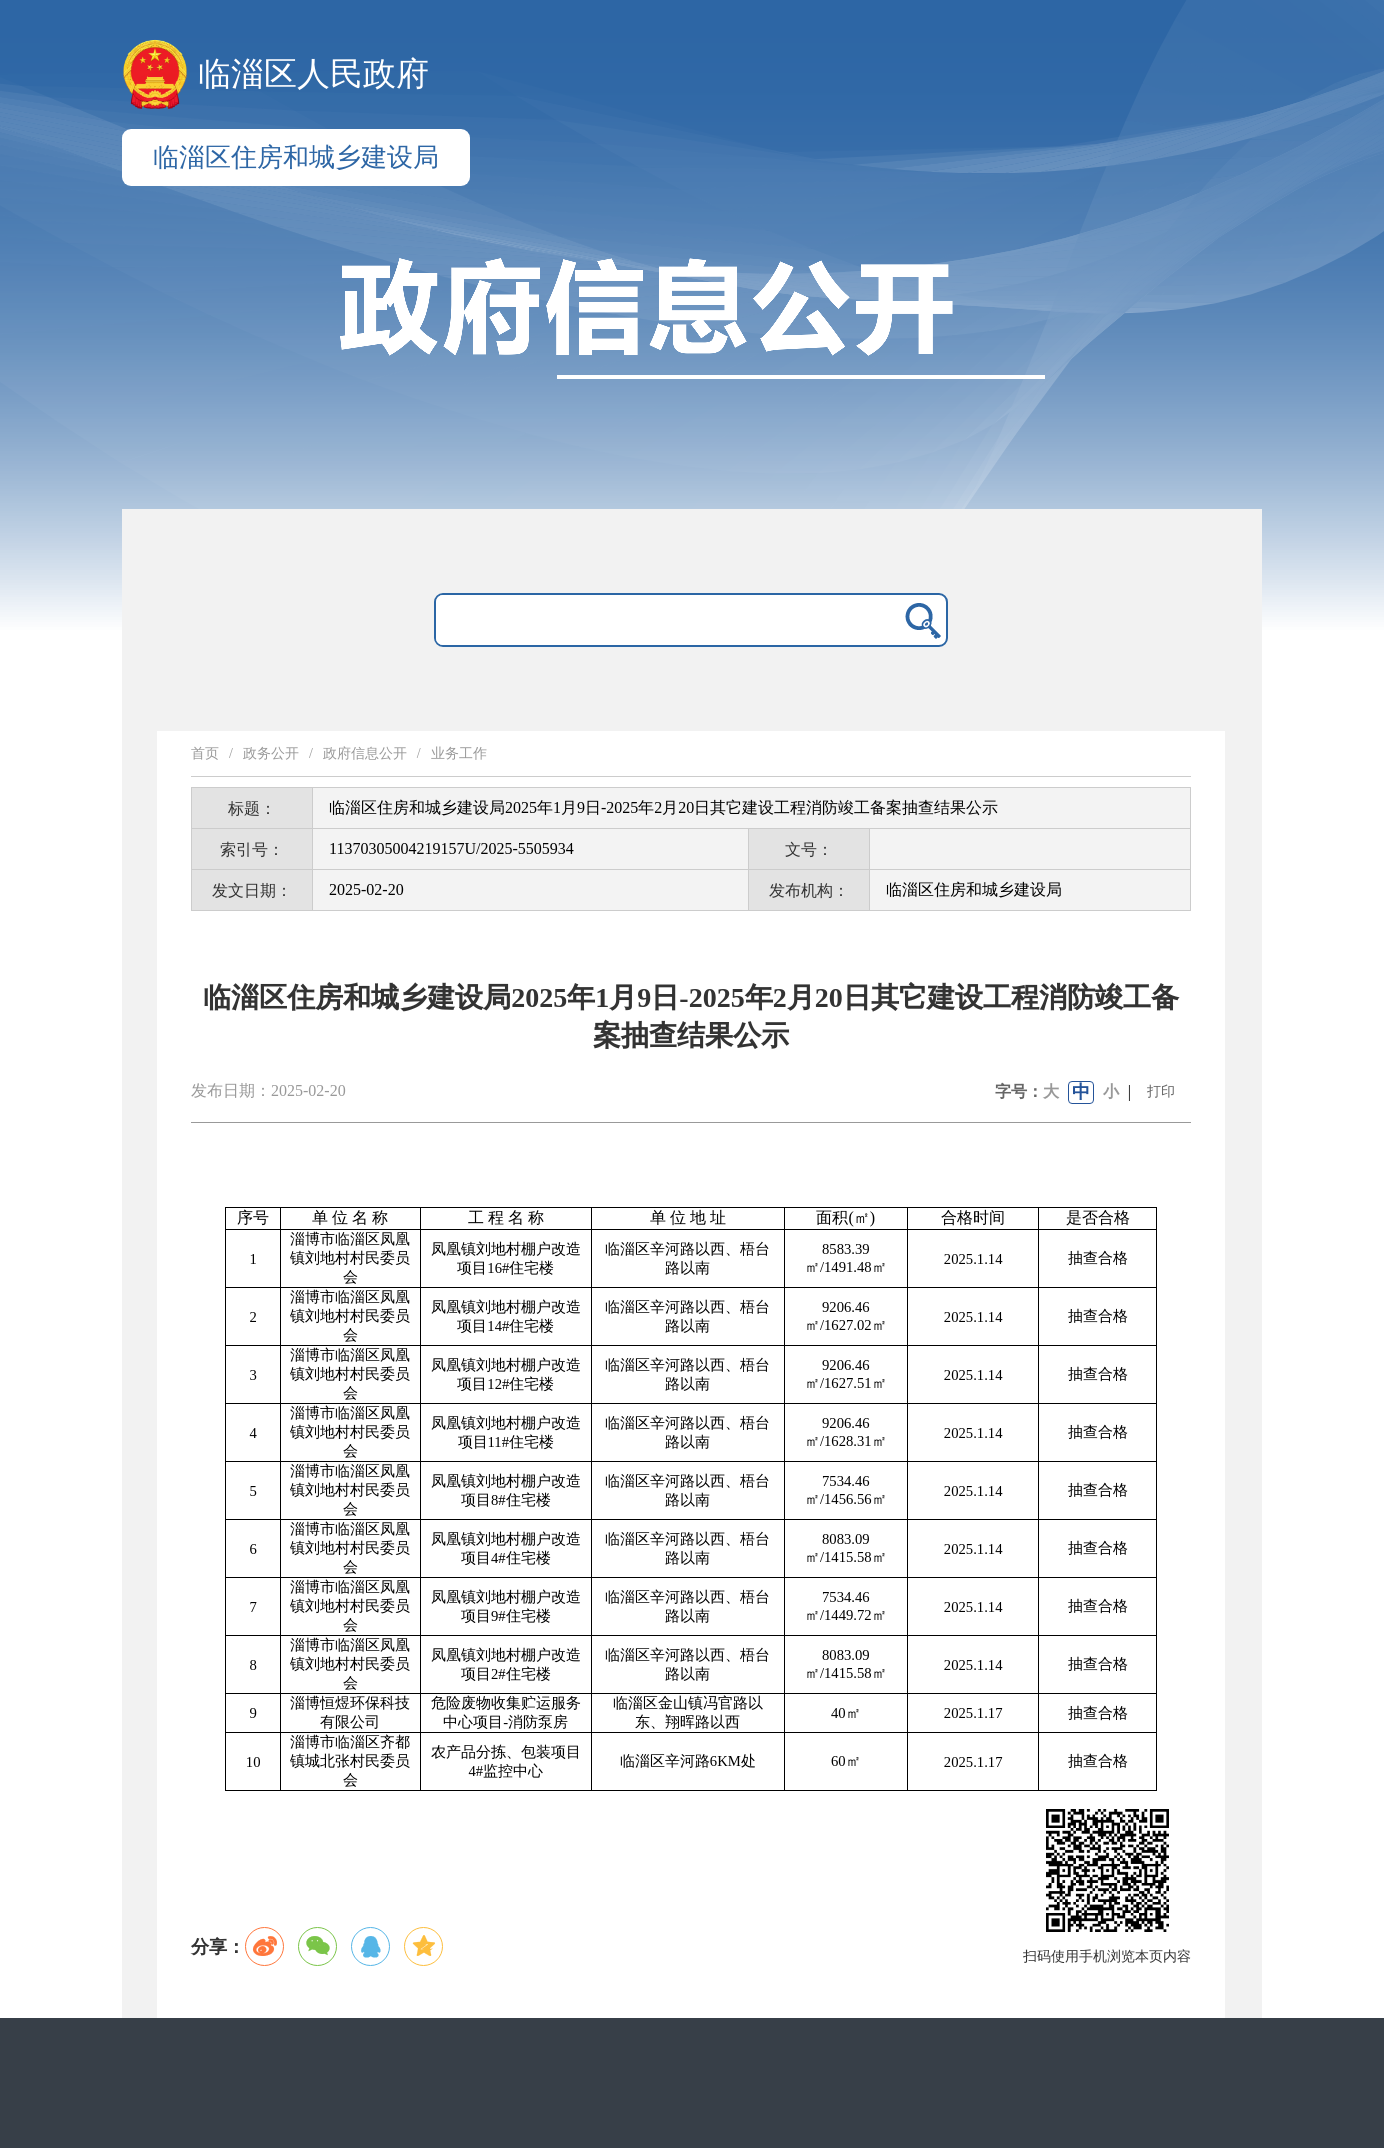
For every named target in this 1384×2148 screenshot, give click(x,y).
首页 (205, 753)
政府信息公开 (365, 753)
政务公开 (271, 753)
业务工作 (459, 753)
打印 (1161, 1091)
